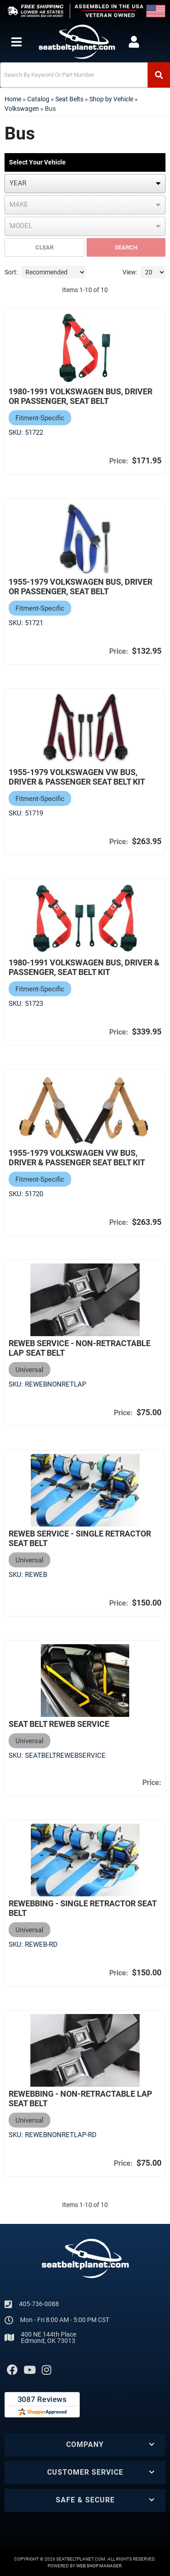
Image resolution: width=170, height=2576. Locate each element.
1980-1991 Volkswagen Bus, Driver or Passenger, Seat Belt (80, 396)
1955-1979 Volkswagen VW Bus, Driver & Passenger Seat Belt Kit (77, 776)
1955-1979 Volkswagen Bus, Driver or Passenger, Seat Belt (80, 586)
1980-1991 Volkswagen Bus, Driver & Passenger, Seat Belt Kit (84, 967)
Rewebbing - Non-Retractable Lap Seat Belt (80, 2098)
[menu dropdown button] (16, 42)
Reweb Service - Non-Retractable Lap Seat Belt (80, 1348)
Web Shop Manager (98, 2565)
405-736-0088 (39, 2303)
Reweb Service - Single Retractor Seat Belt (80, 1538)
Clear (44, 247)
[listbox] (85, 183)
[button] (85, 75)
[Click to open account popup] (133, 42)
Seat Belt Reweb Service (59, 1724)
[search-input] (73, 75)
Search (126, 247)
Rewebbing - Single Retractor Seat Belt (82, 1908)
